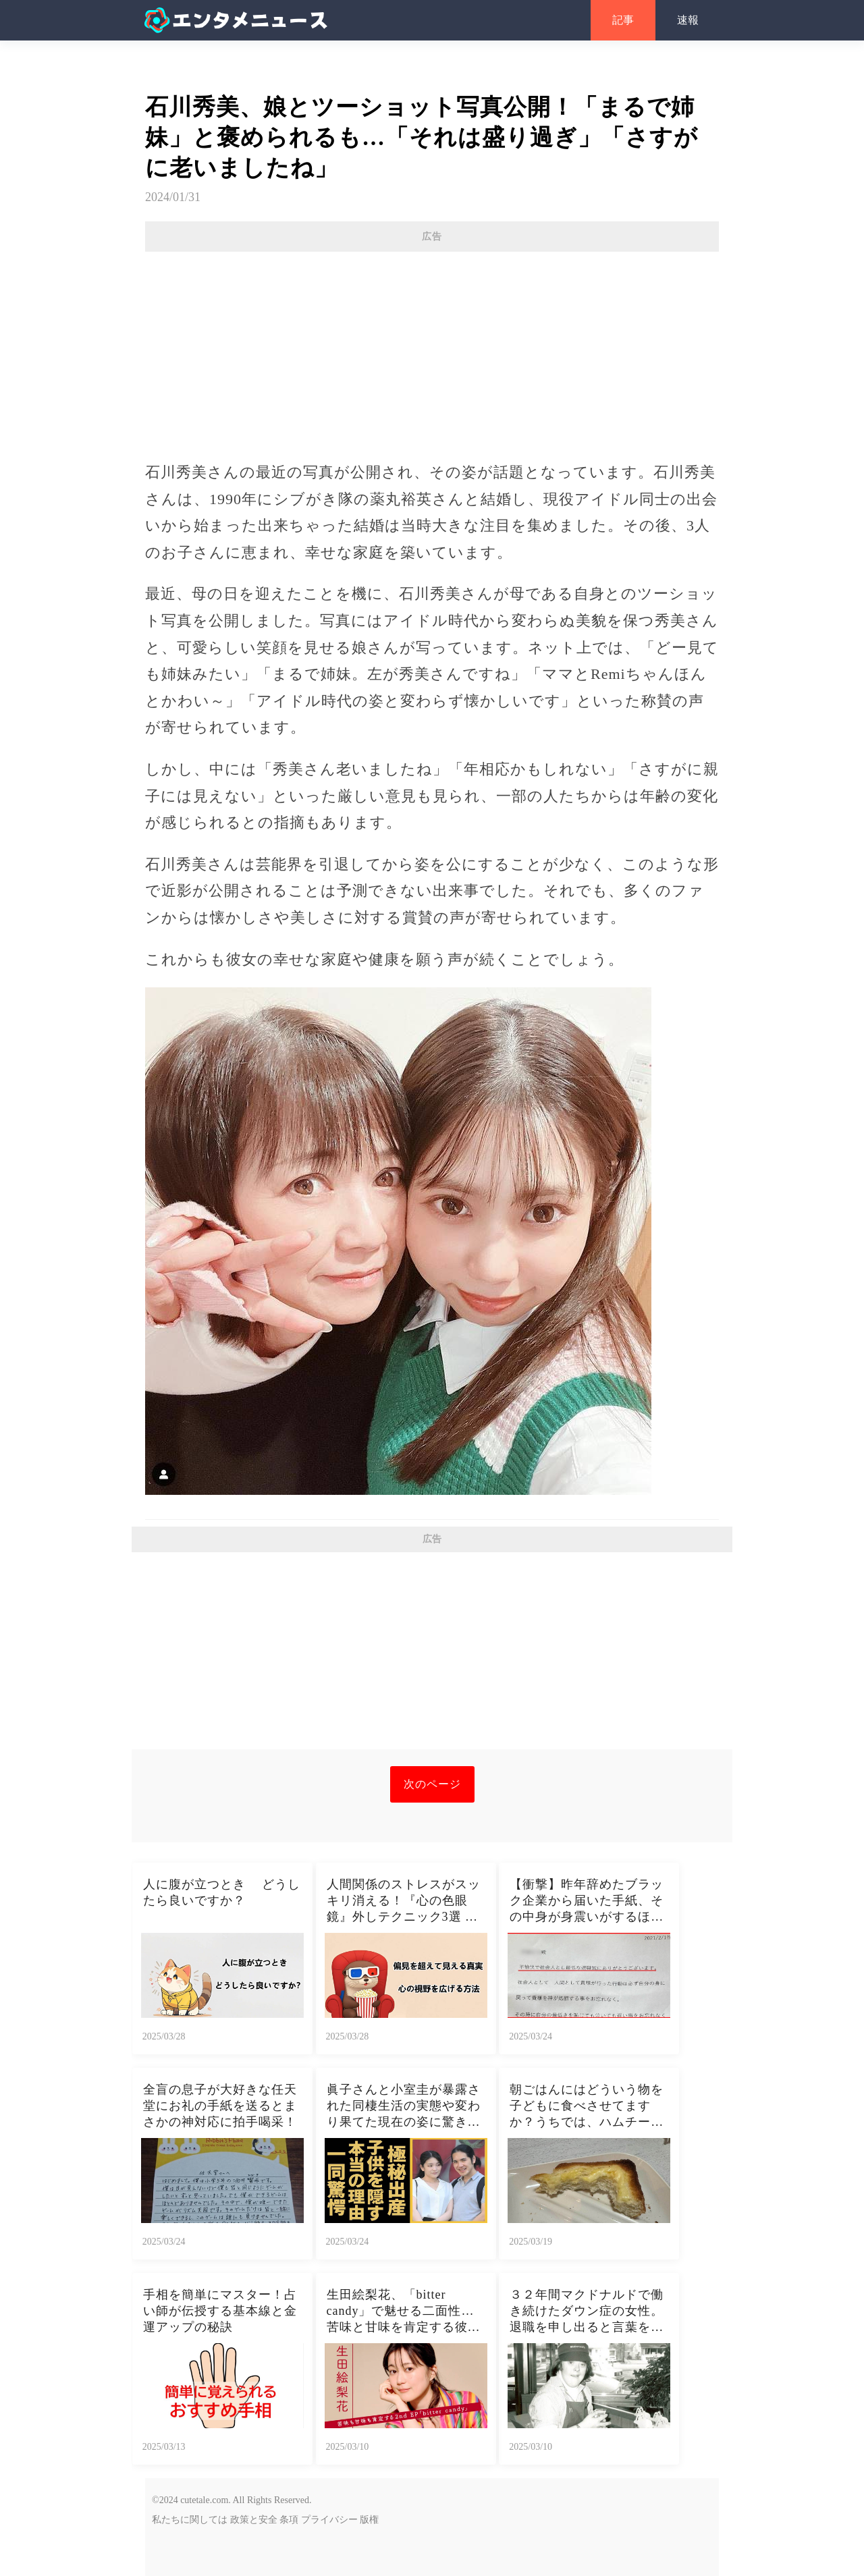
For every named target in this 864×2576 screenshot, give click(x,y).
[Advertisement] (432, 349)
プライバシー (329, 2520)
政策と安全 (253, 2520)
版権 (369, 2520)
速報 (688, 20)
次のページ (432, 1784)
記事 (623, 20)
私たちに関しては (189, 2520)
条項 (288, 2520)
